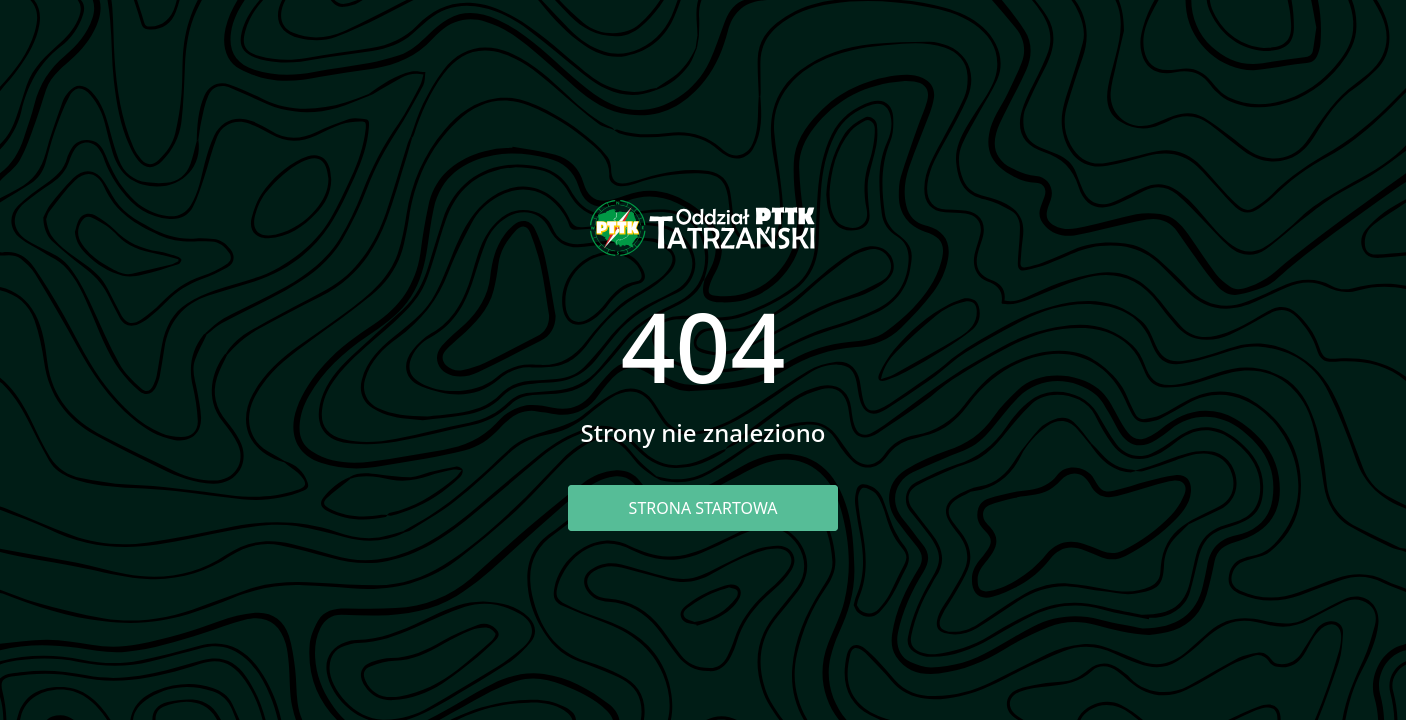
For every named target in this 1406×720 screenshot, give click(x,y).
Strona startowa (703, 508)
